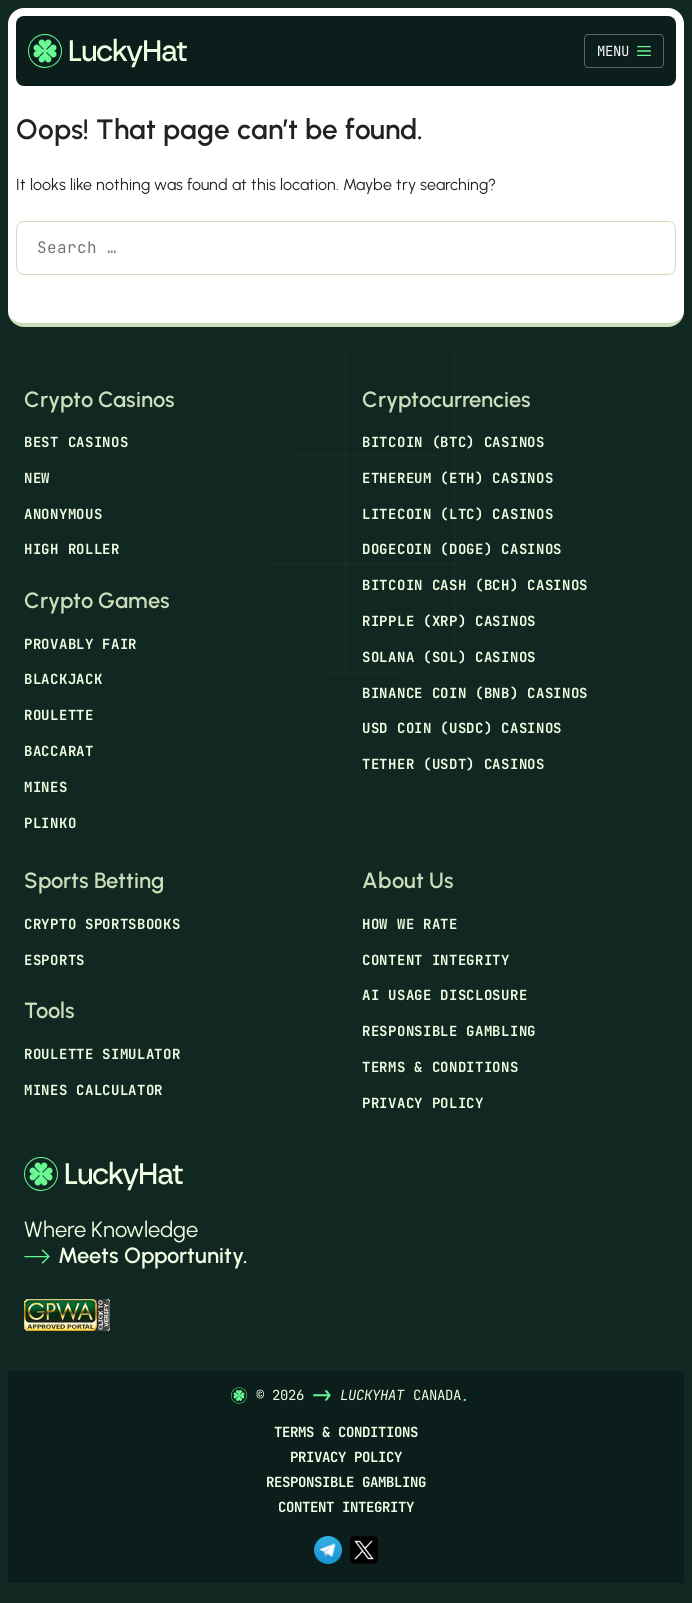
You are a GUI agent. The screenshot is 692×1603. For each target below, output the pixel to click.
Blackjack (63, 679)
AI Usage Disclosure (444, 995)
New (37, 478)
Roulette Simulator (102, 1054)
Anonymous (63, 514)
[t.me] (328, 1552)
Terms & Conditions (440, 1067)
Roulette (59, 715)
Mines (46, 787)
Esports (54, 960)
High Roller (72, 549)
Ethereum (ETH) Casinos (457, 478)
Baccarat (59, 751)
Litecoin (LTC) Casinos (457, 514)
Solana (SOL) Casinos (449, 657)
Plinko (50, 823)
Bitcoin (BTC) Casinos (453, 442)
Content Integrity (436, 960)
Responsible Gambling (449, 1031)
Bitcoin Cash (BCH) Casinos (475, 585)
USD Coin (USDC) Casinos (462, 728)
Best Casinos (76, 442)
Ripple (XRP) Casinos (449, 621)
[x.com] (364, 1552)
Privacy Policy (423, 1103)
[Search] (45, 299)
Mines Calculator (93, 1090)
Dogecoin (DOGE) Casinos (462, 549)
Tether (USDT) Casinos (453, 764)
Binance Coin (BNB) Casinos (475, 693)
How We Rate (410, 924)
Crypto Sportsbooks (102, 924)
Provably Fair (80, 644)
